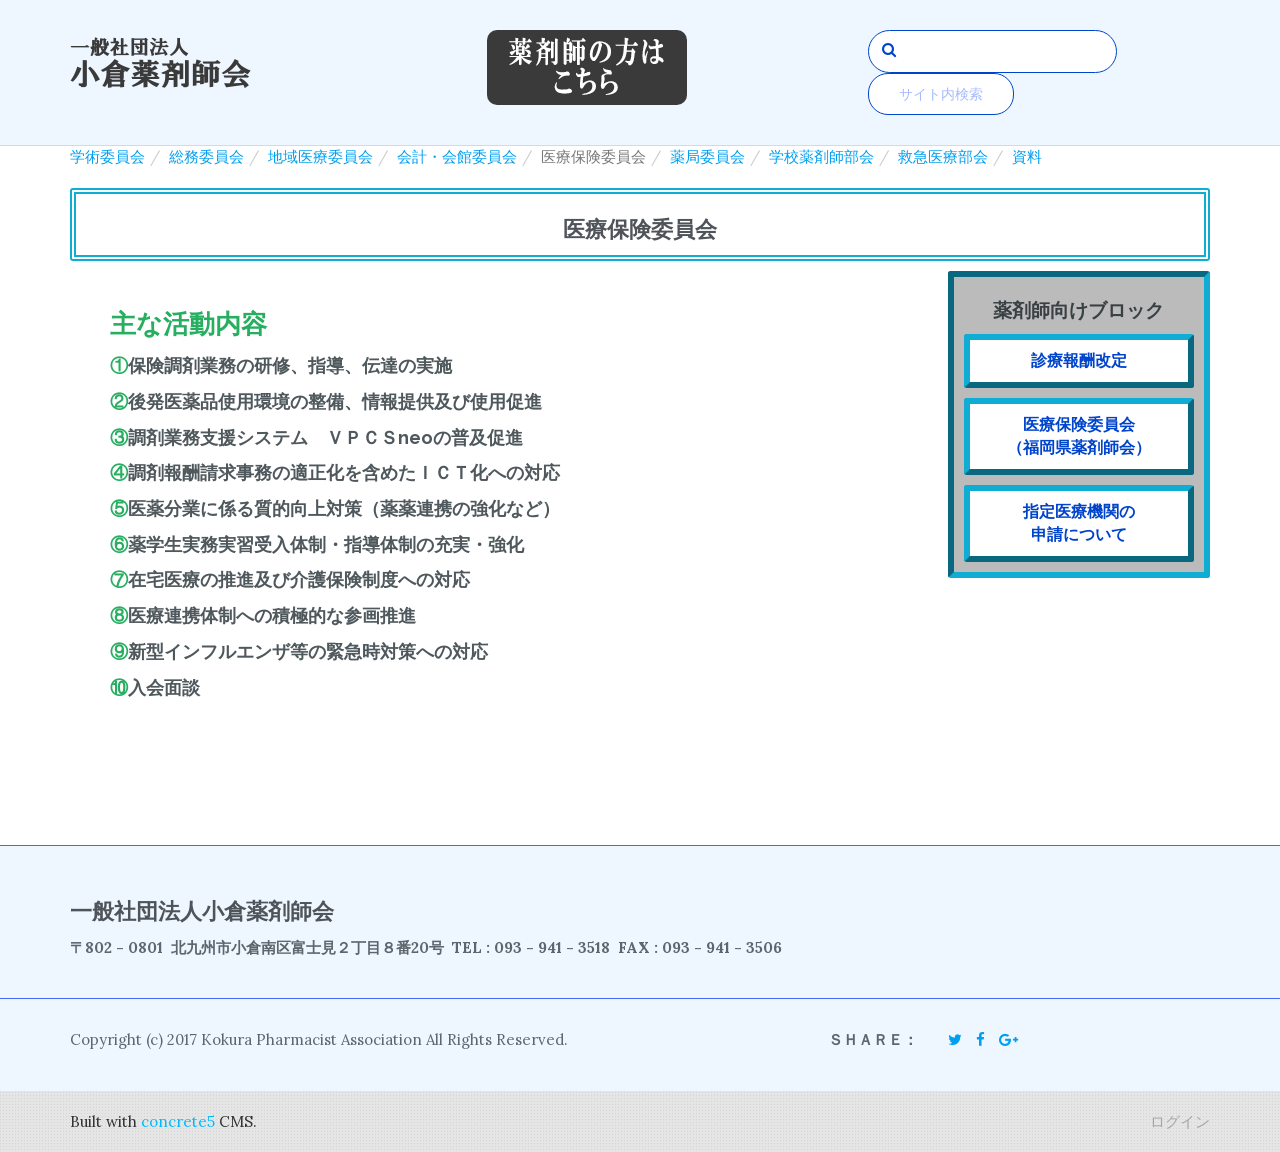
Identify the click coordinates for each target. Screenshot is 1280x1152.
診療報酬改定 (1079, 360)
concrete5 (178, 1121)
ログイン (1180, 1121)
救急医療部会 (943, 156)
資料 (1027, 156)
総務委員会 (206, 156)
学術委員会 (107, 156)
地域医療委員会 (320, 156)
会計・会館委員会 (457, 156)
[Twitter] (955, 1039)
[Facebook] (980, 1039)
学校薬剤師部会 (821, 156)
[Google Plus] (1008, 1039)
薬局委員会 (707, 156)
